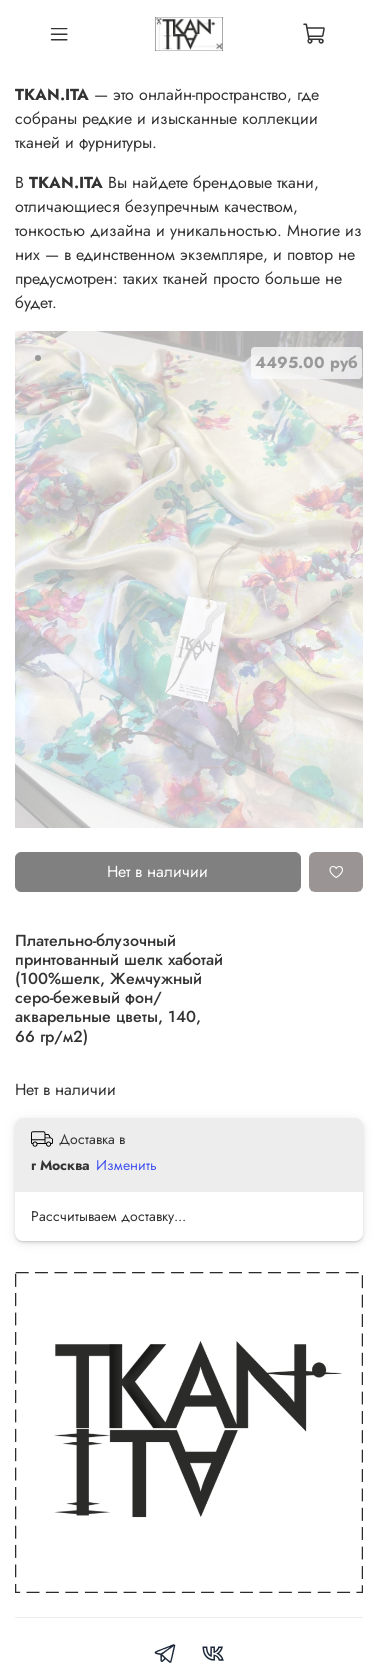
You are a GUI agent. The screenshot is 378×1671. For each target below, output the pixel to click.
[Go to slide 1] (38, 358)
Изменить (126, 1165)
